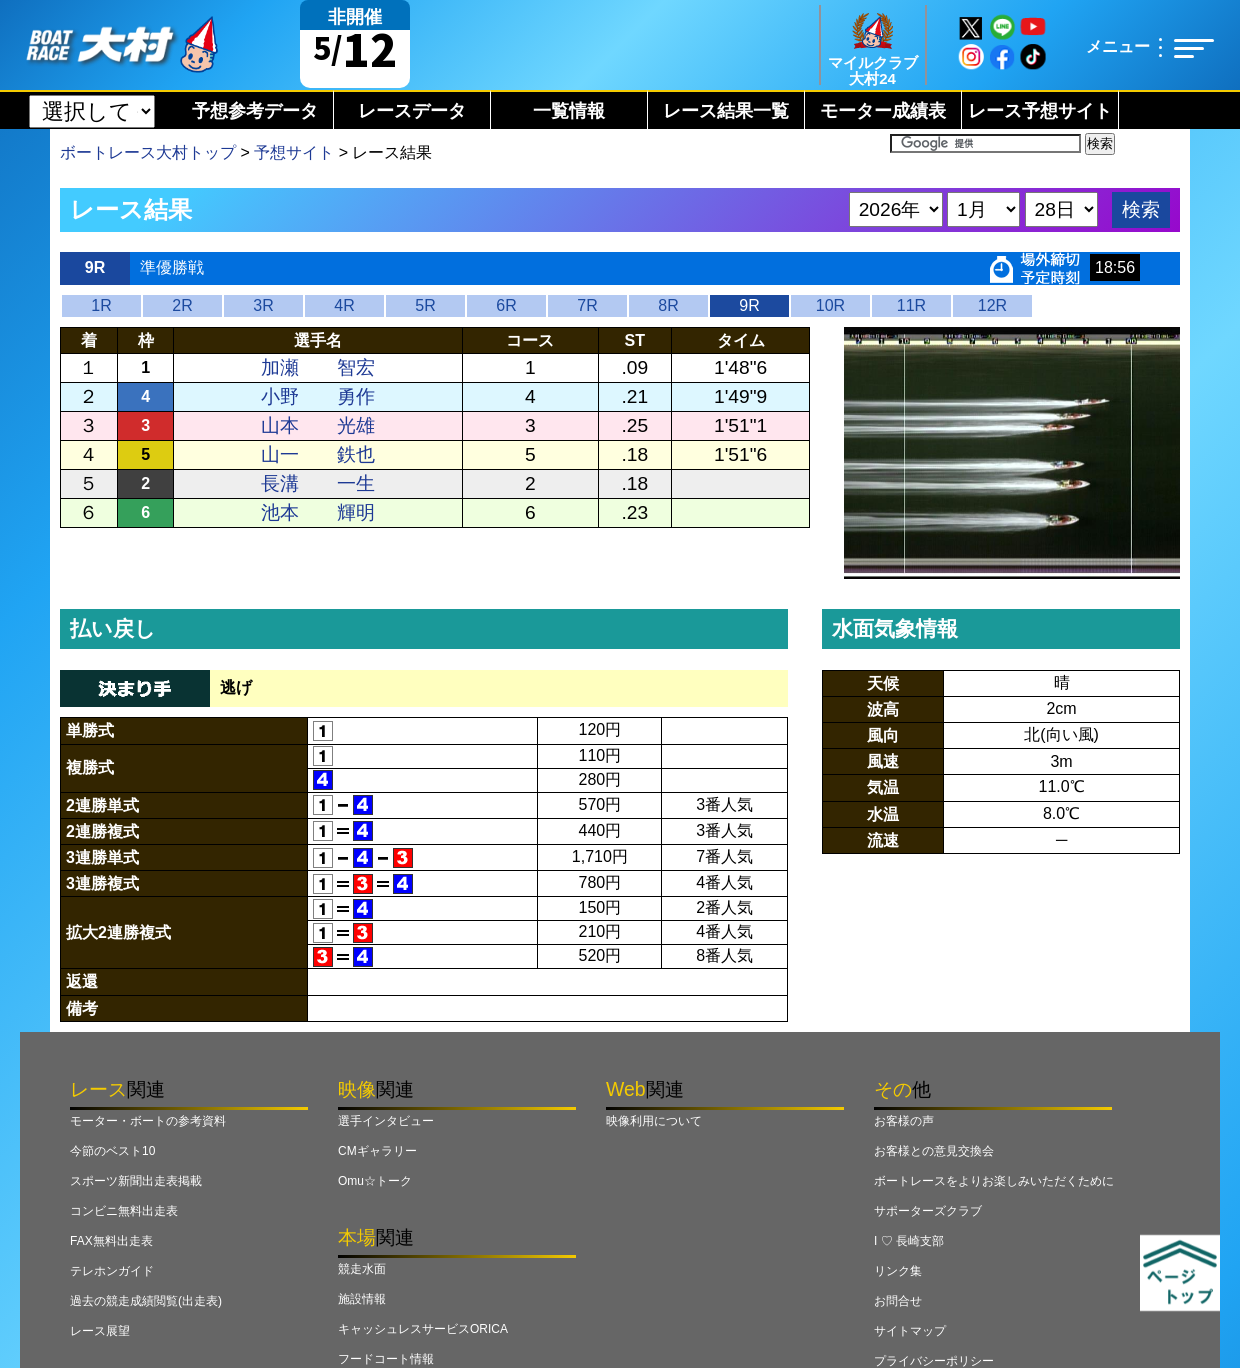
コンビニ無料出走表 (124, 1211)
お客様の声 (904, 1121)
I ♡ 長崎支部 (909, 1241)
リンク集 (898, 1271)
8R (668, 305)
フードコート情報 (386, 1359)
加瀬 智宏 (318, 367)
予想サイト (294, 152)
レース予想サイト (1040, 111)
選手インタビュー (386, 1121)
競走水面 (362, 1269)
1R (101, 305)
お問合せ (898, 1301)
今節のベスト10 (112, 1151)
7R (587, 305)
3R (263, 305)
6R (506, 305)
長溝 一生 (318, 483)
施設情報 (362, 1299)
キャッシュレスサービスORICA (423, 1329)
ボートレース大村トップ (148, 152)
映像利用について (654, 1121)
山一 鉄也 (318, 454)
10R (830, 305)
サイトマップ (910, 1331)
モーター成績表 (883, 111)
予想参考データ (255, 111)
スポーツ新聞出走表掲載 (136, 1181)
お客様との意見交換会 (934, 1151)
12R (992, 305)
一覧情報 (569, 111)
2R (182, 305)
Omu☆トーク (375, 1181)
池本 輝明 (318, 512)
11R (911, 305)
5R (425, 305)
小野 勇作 (318, 396)
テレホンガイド (112, 1271)
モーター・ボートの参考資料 (148, 1121)
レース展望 (100, 1331)
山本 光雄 (318, 425)
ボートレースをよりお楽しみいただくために (994, 1181)
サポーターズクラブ (928, 1211)
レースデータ (412, 111)
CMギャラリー (377, 1151)
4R (344, 305)
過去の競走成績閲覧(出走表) (146, 1301)
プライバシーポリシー (934, 1361)
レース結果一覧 (726, 111)
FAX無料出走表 (111, 1241)
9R (749, 305)
